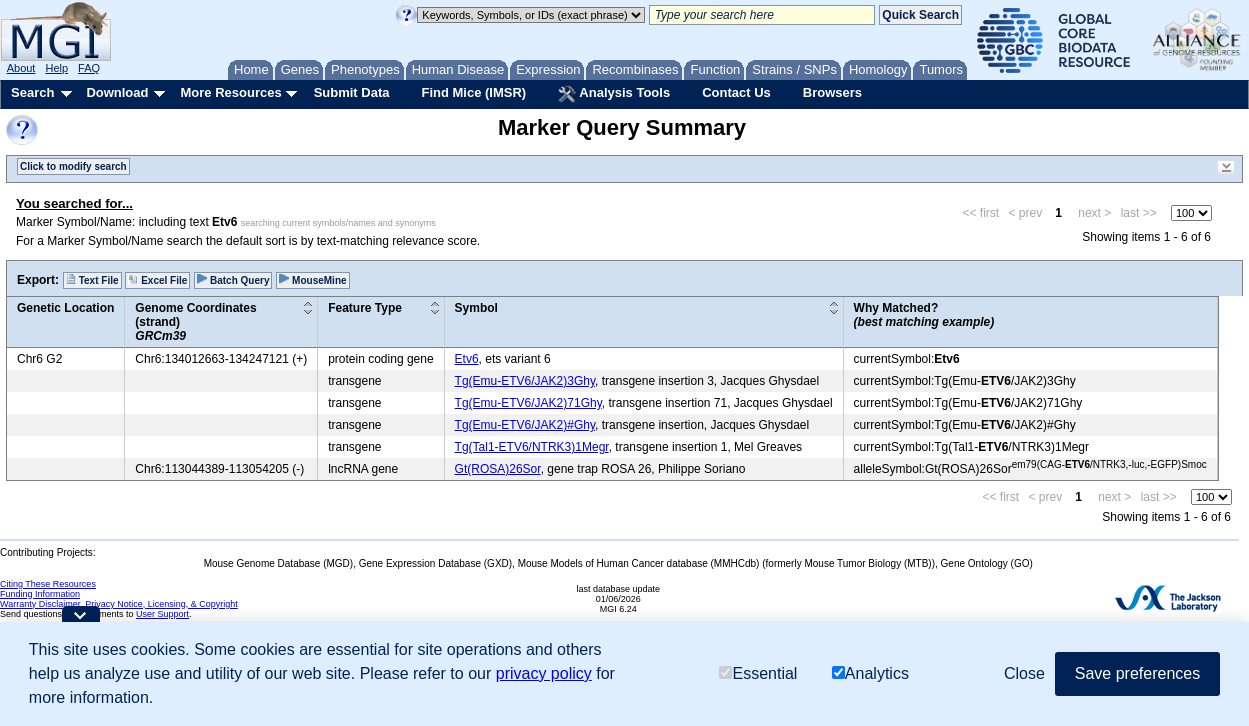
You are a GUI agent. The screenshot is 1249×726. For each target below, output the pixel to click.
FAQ (89, 68)
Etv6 (467, 359)
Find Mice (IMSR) (473, 92)
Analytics (870, 673)
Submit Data (352, 92)
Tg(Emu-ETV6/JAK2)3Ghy (525, 381)
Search (32, 92)
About (21, 68)
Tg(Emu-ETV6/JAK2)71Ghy (528, 403)
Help (56, 68)
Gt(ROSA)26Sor (498, 469)
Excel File (157, 280)
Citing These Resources (48, 584)
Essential (758, 673)
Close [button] (1024, 673)
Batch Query (233, 280)
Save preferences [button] (1137, 673)
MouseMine (312, 280)
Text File (92, 280)
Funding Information (40, 594)
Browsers (832, 92)
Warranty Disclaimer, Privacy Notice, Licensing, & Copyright (119, 604)
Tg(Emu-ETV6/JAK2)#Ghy (525, 425)
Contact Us (736, 92)
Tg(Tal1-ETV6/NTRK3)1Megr (532, 447)
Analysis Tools (614, 94)
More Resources (230, 92)
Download (117, 92)
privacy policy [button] (544, 673)
